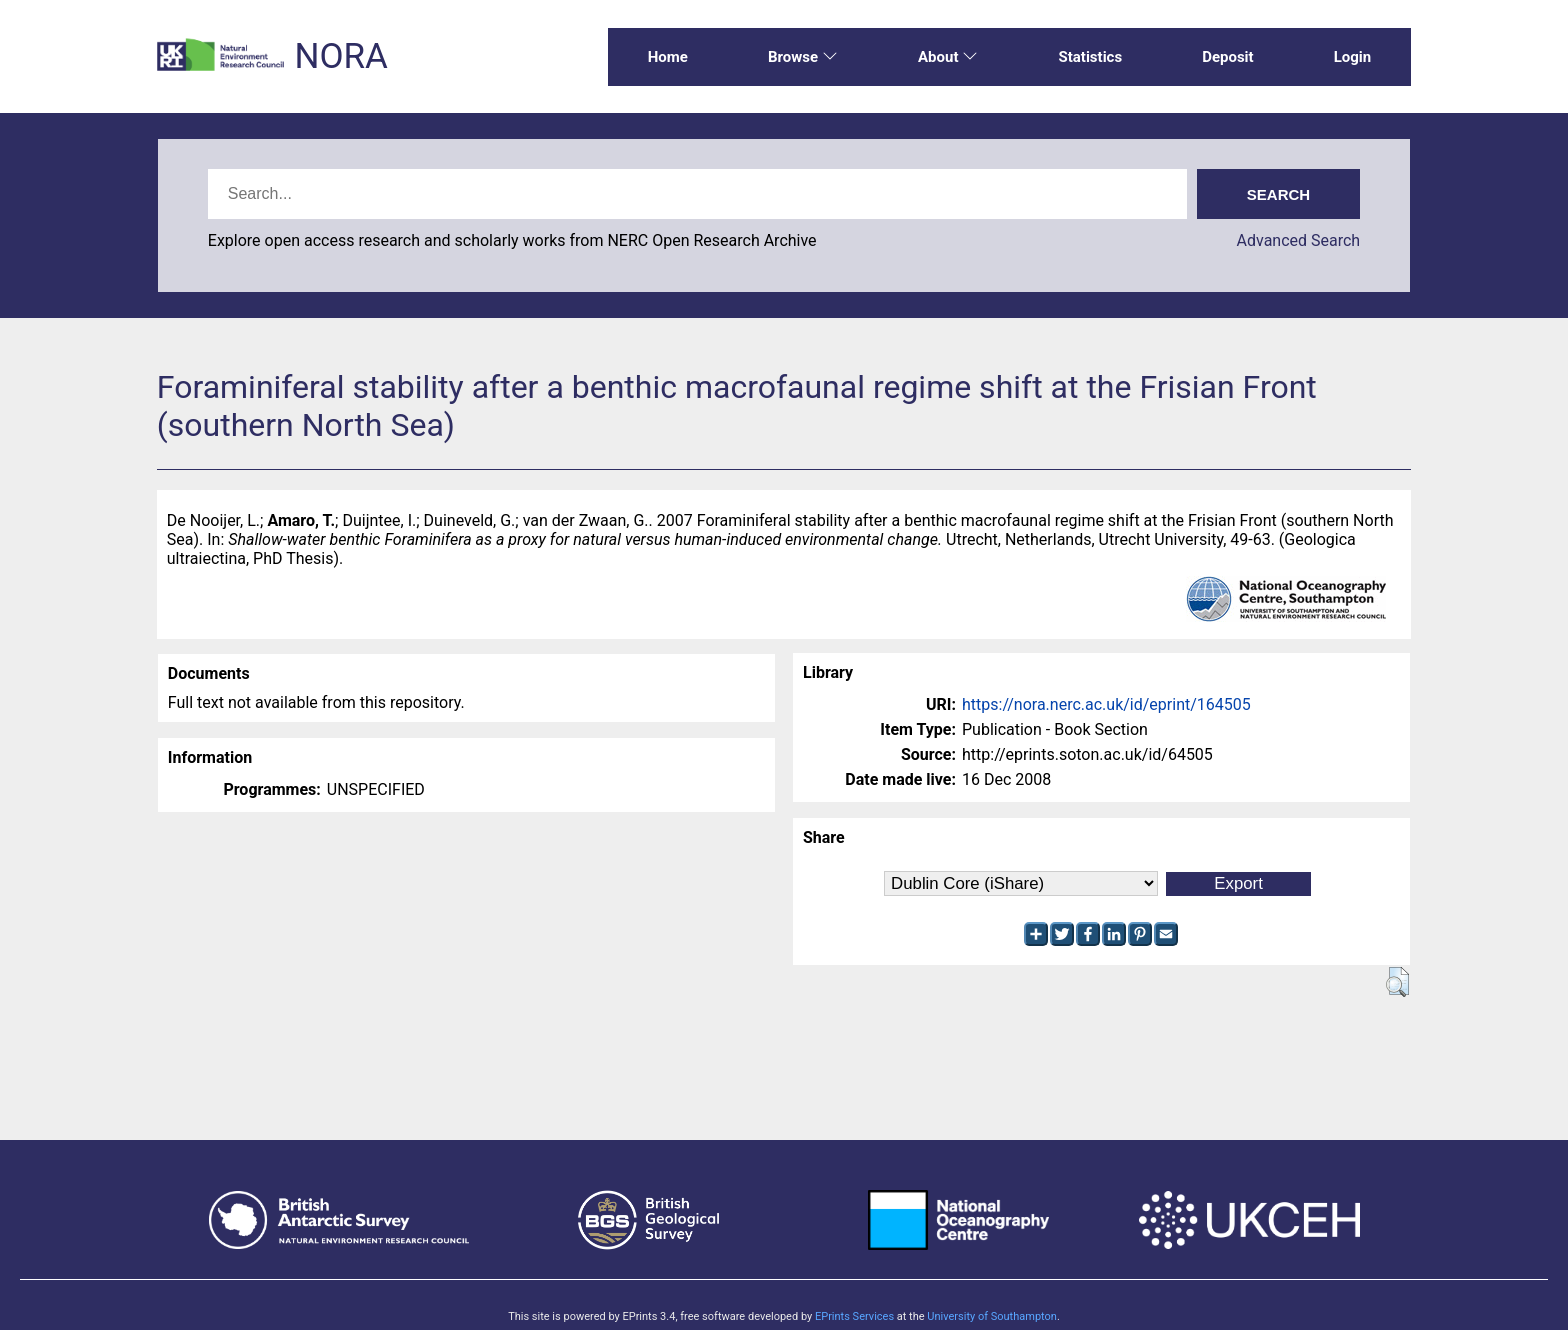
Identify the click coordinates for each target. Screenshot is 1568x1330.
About (948, 57)
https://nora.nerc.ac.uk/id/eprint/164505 (1106, 704)
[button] (1397, 982)
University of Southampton (992, 1316)
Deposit (1228, 57)
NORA (340, 56)
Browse (803, 57)
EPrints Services (854, 1316)
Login (1353, 57)
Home (668, 57)
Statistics (1090, 57)
